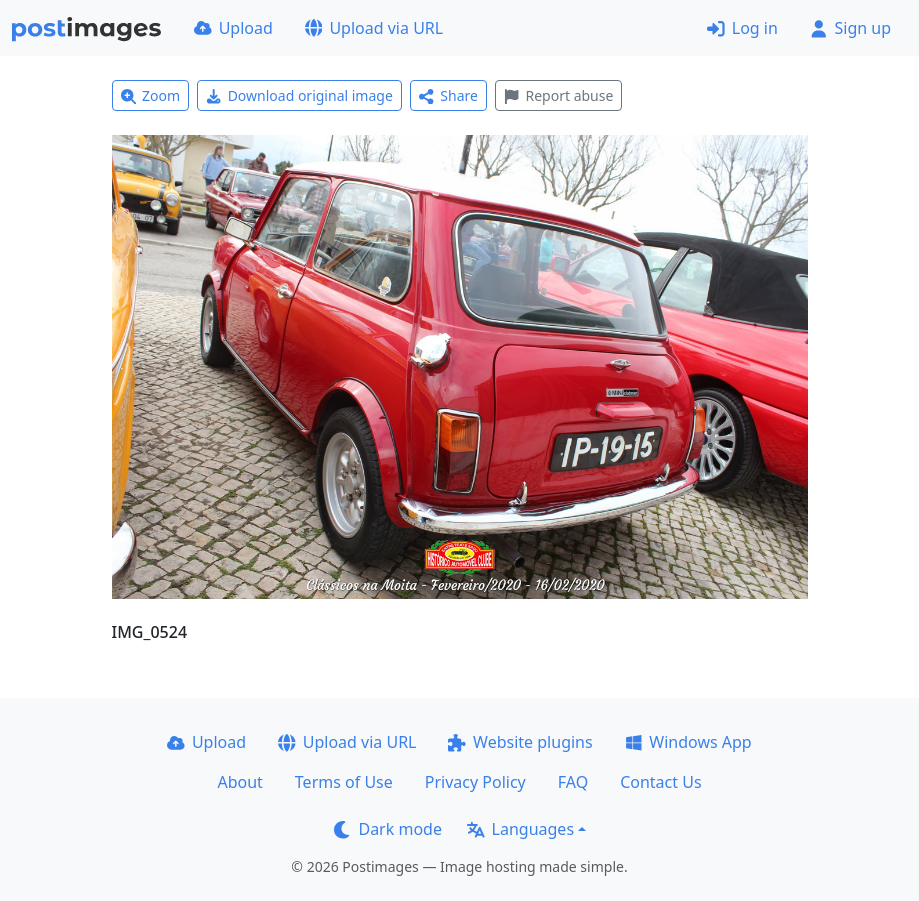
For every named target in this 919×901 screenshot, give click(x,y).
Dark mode (388, 829)
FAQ (573, 782)
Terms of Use (344, 782)
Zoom (151, 95)
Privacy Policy (475, 782)
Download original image (299, 95)
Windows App (688, 742)
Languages (520, 829)
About (239, 782)
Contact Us (660, 782)
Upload (233, 28)
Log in (742, 28)
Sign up (850, 28)
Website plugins (520, 742)
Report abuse (558, 95)
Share (448, 95)
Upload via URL (374, 28)
